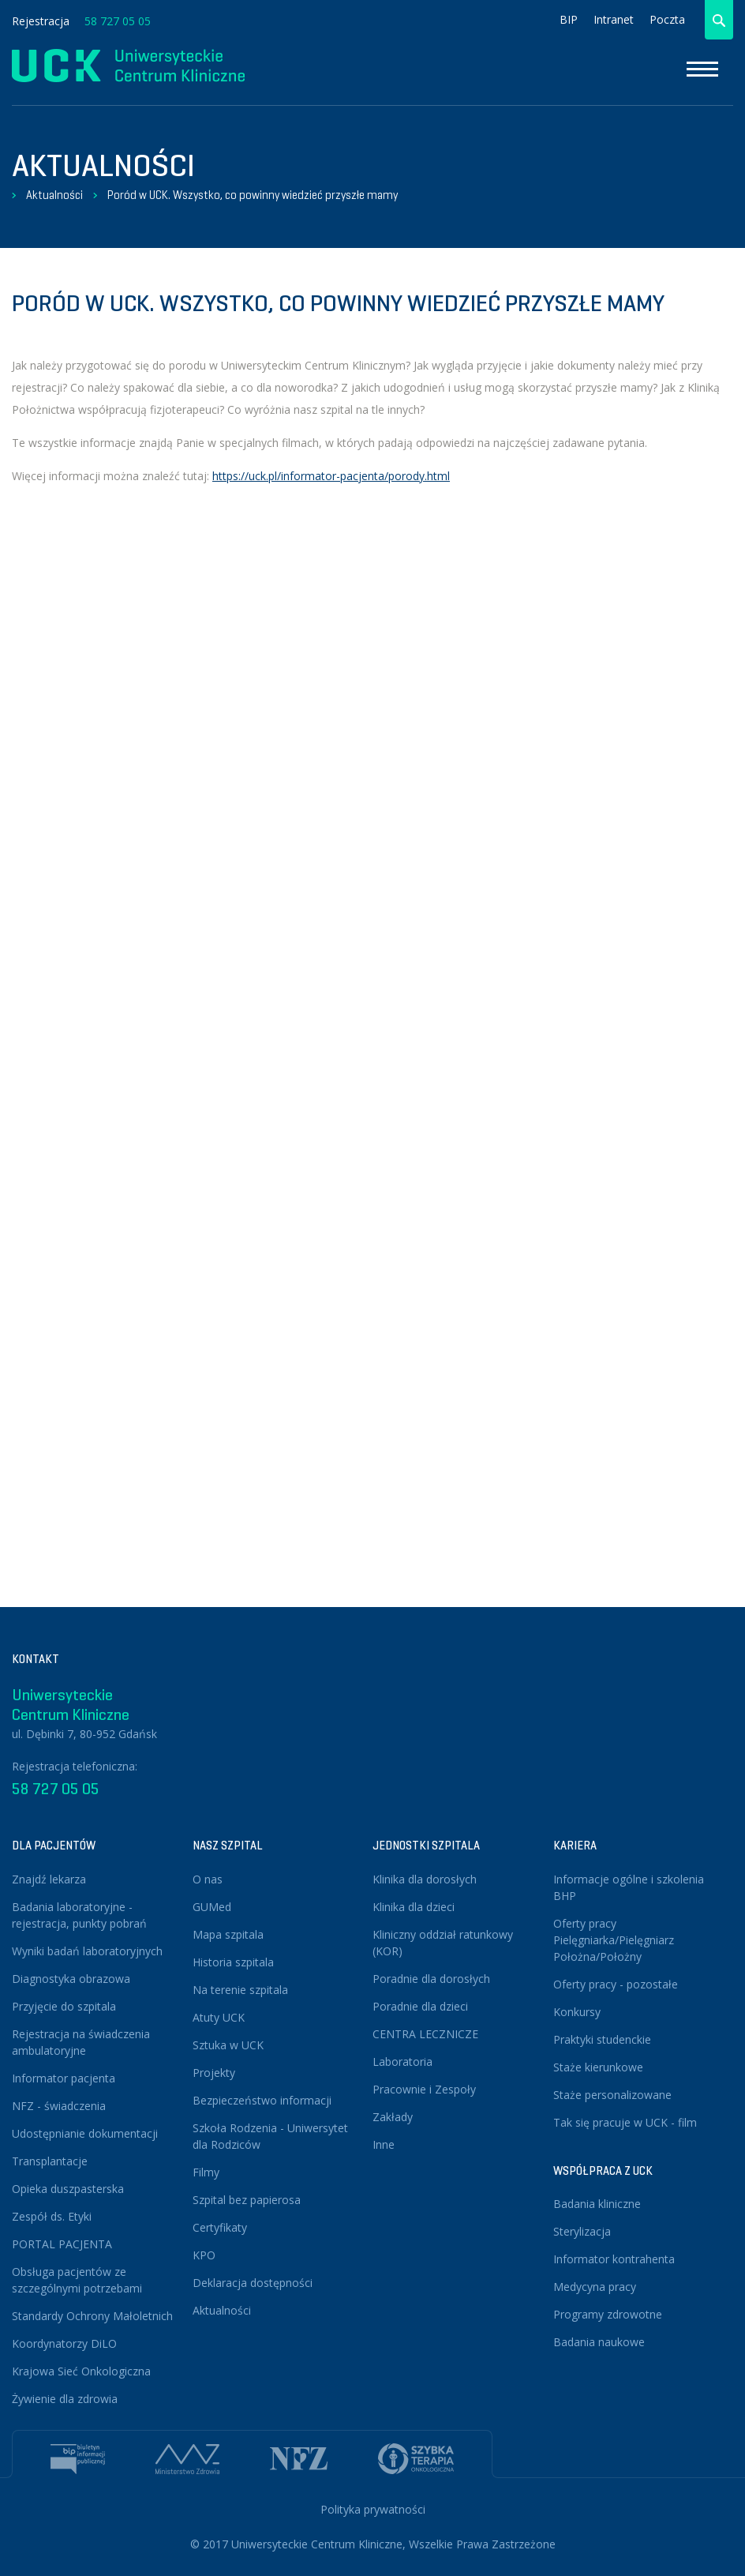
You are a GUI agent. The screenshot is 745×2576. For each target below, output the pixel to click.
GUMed (212, 1906)
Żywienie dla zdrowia (65, 2398)
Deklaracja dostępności (253, 2282)
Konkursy (577, 2011)
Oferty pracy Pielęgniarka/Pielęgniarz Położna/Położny (613, 1940)
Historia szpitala (233, 1962)
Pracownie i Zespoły (424, 2089)
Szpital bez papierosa (247, 2199)
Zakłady (392, 2116)
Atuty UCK (219, 2017)
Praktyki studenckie (602, 2039)
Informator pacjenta (63, 2078)
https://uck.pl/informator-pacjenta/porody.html (331, 475)
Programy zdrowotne (607, 2314)
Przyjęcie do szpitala (64, 2006)
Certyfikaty (220, 2227)
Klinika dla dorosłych (424, 1879)
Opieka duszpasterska (68, 2188)
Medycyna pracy (594, 2286)
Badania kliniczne (597, 2203)
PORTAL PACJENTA (62, 2243)
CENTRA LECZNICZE (425, 2033)
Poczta (667, 19)
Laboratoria (402, 2061)
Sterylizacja (582, 2231)
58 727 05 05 (117, 20)
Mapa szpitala (228, 1934)
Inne (383, 2144)
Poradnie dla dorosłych (431, 1978)
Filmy (206, 2172)
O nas (208, 1879)
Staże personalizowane (612, 2094)
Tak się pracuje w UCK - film (625, 2122)
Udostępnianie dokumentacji (85, 2133)
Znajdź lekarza (49, 1879)
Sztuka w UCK (228, 2044)
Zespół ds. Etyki (52, 2216)
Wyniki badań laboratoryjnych (87, 1950)
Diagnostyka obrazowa (71, 1978)
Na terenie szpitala (240, 1989)
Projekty (214, 2072)
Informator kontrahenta (614, 2258)
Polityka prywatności (372, 2509)
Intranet (613, 19)
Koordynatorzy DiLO (64, 2343)
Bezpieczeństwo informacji (262, 2100)
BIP (569, 19)
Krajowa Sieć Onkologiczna (81, 2371)
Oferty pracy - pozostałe (615, 1984)
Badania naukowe (599, 2341)
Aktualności (54, 195)
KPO (204, 2254)
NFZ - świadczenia (59, 2105)
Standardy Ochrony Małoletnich (92, 2315)
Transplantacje (50, 2161)
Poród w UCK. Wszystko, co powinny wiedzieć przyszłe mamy (252, 195)
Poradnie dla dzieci (420, 2006)
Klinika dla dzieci (413, 1906)
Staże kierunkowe (598, 2067)
